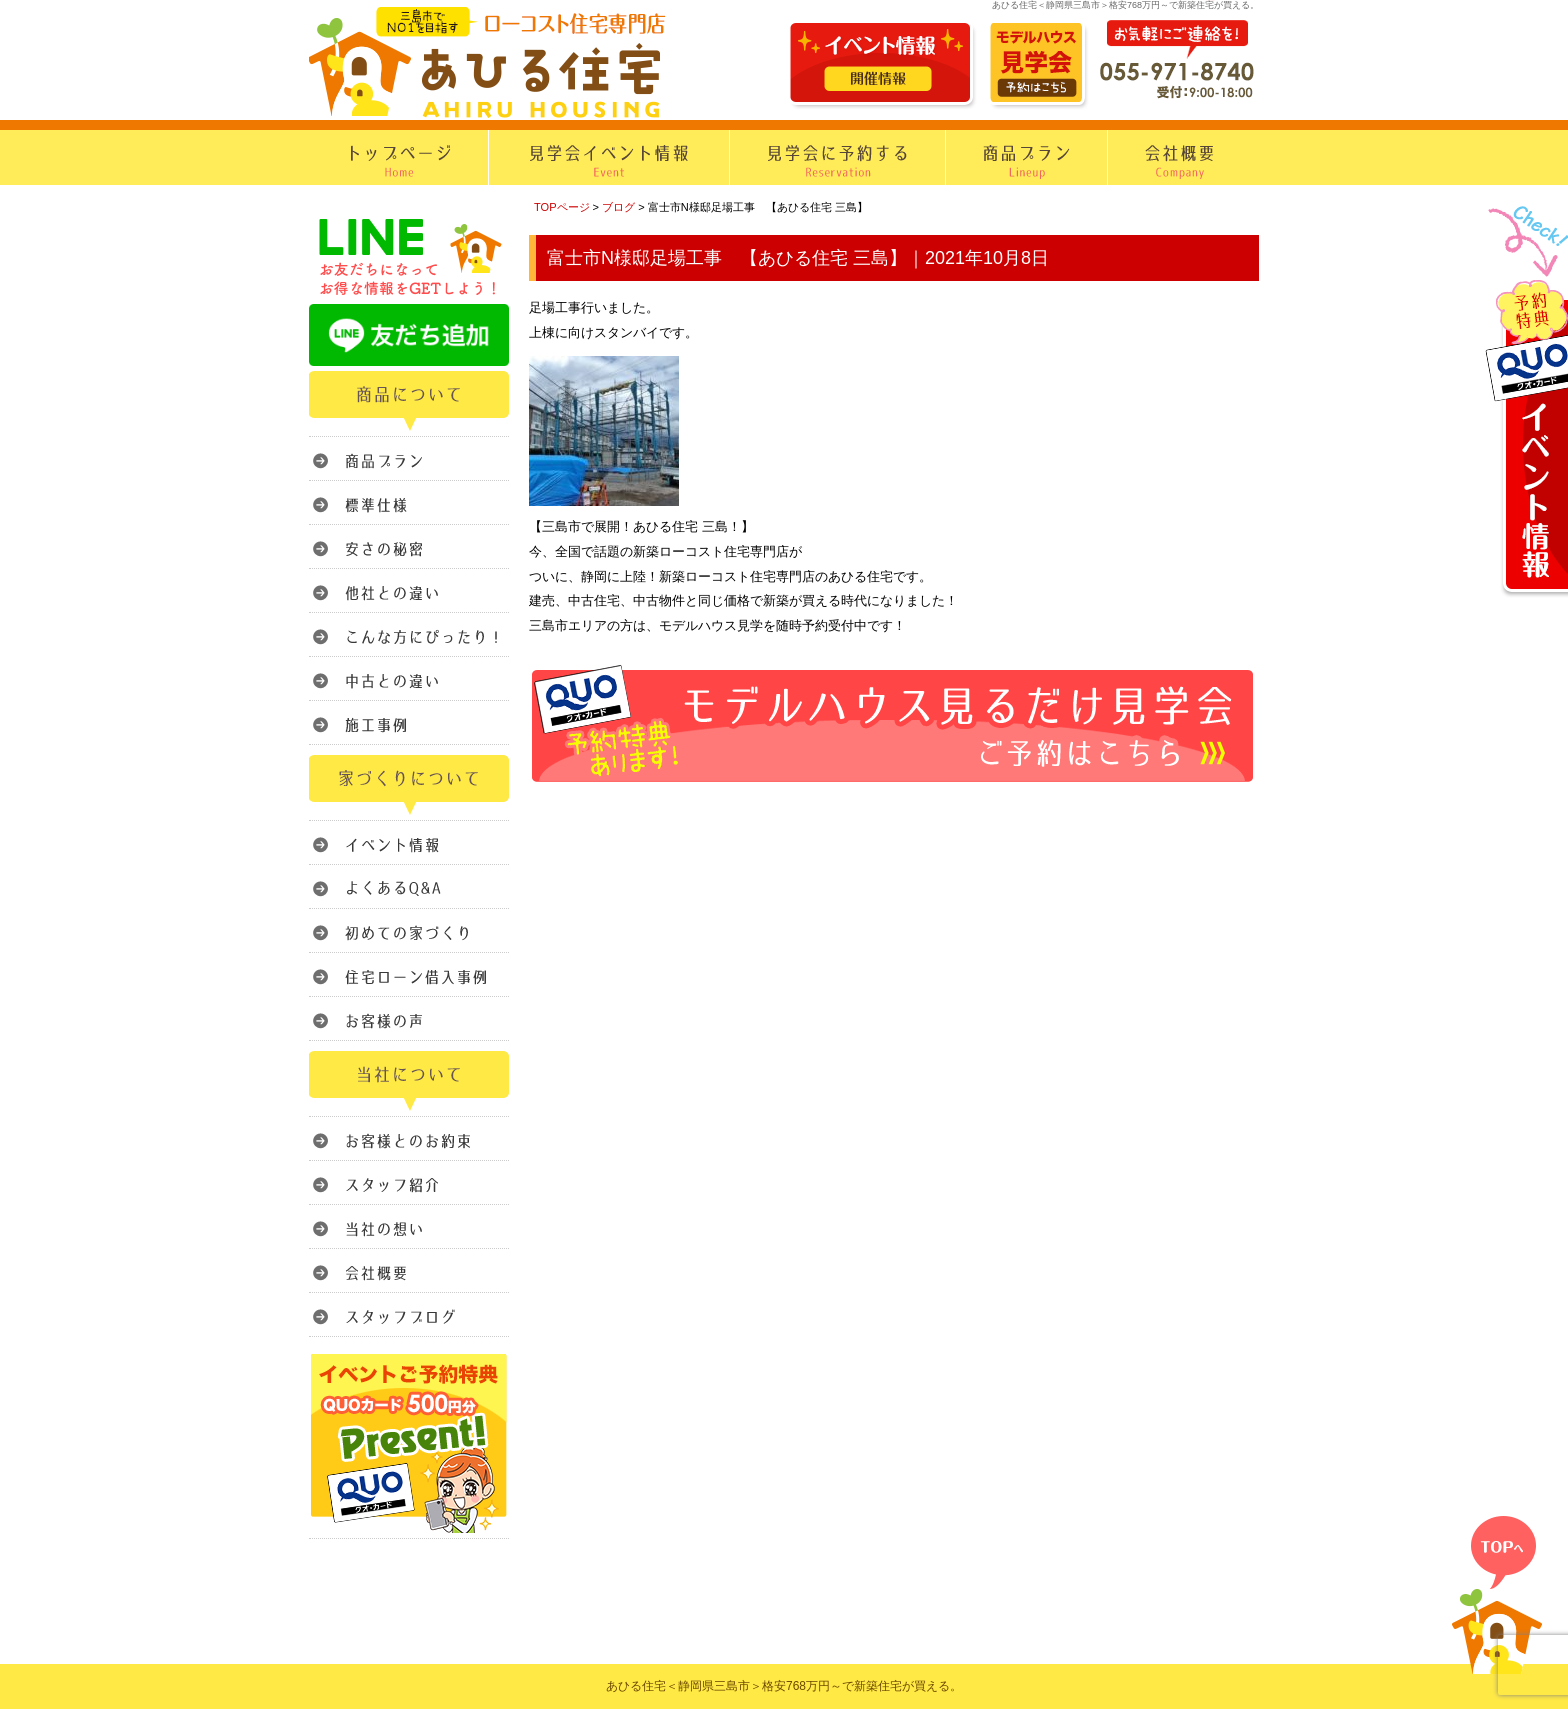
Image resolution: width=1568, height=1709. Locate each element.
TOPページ (562, 207)
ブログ (618, 207)
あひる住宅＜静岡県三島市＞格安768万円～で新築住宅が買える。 (784, 1686)
